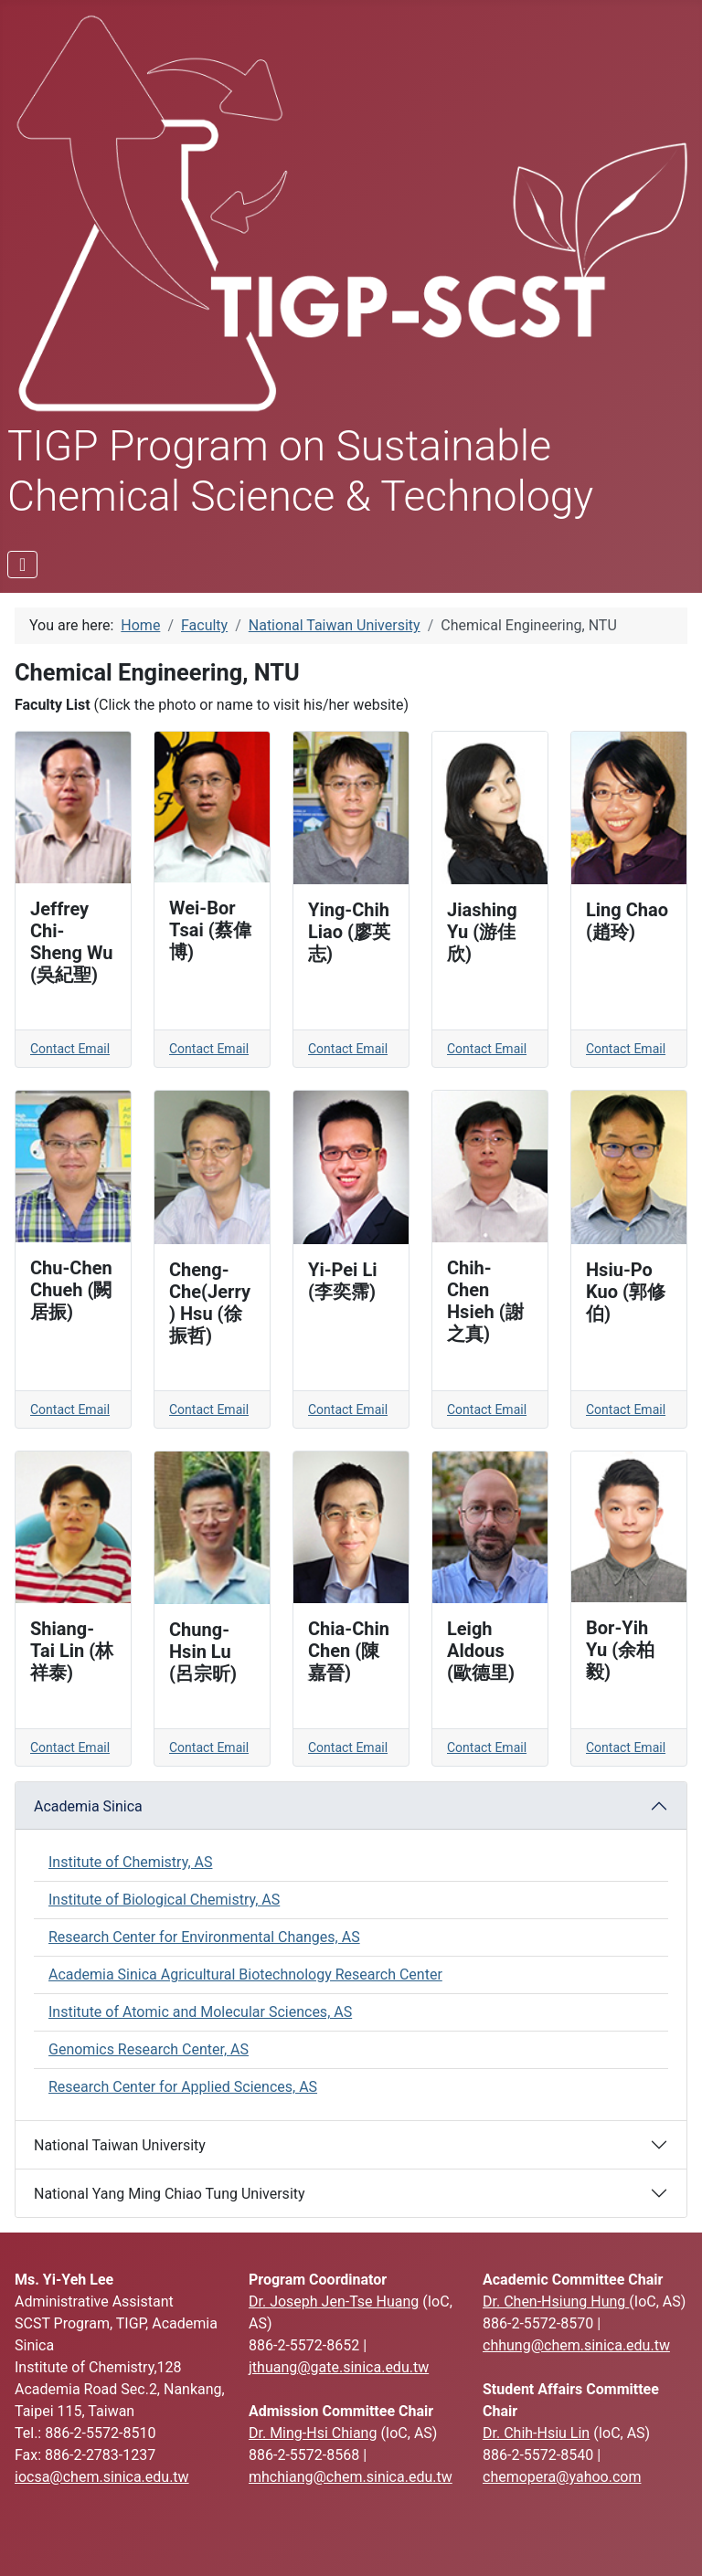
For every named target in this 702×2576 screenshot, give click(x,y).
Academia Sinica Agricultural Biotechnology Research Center (245, 1974)
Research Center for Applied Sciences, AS (182, 2087)
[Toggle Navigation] (22, 564)
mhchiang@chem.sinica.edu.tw (350, 2477)
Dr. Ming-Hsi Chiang (313, 2433)
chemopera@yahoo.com (562, 2477)
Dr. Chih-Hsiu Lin (536, 2433)
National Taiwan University (120, 2145)
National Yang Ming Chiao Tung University (169, 2193)
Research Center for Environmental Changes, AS (204, 1937)
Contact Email (70, 1048)
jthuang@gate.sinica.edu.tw (339, 2367)
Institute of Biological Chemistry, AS (164, 1899)
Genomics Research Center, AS (148, 2049)
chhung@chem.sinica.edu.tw (576, 2345)
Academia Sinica (88, 1806)
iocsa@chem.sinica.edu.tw (102, 2477)
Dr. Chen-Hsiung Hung (556, 2301)
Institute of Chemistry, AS (130, 1862)
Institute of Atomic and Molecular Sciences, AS (200, 2012)
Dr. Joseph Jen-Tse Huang (334, 2301)
